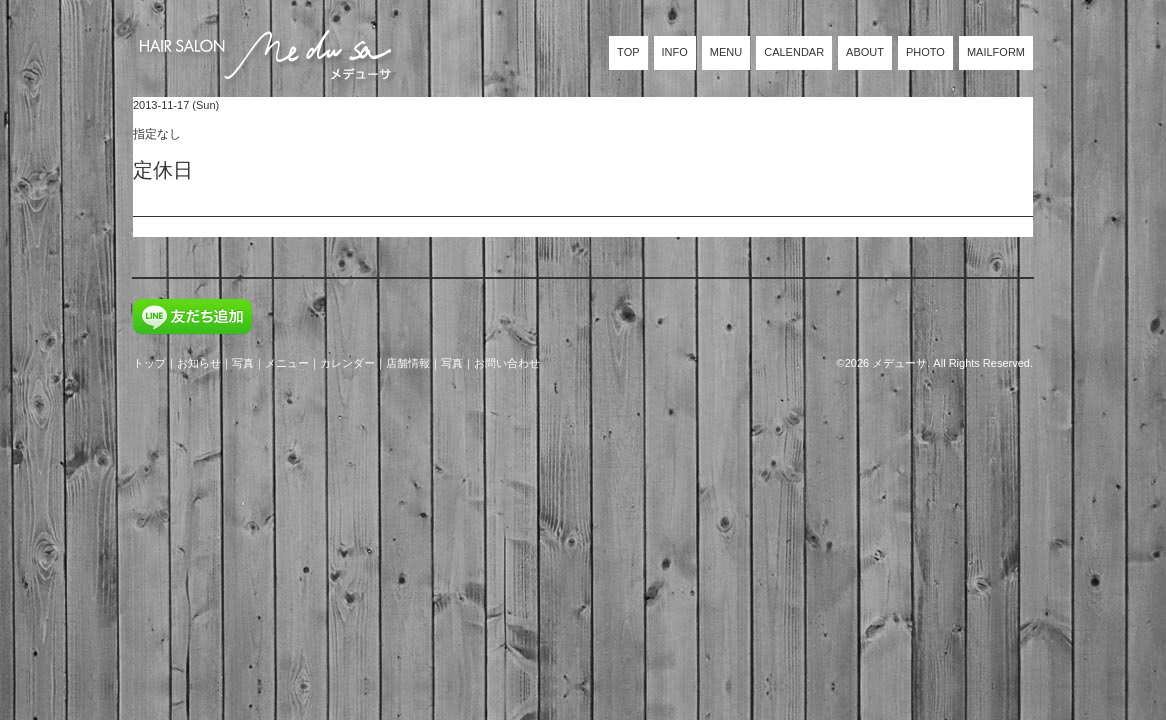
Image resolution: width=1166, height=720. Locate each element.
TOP (628, 52)
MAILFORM (996, 52)
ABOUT (865, 52)
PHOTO (925, 52)
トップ (149, 363)
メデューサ (899, 363)
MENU (726, 52)
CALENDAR (794, 52)
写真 (243, 363)
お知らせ (199, 363)
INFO (675, 52)
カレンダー (347, 363)
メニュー (287, 363)
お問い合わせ (507, 363)
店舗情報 (408, 363)
